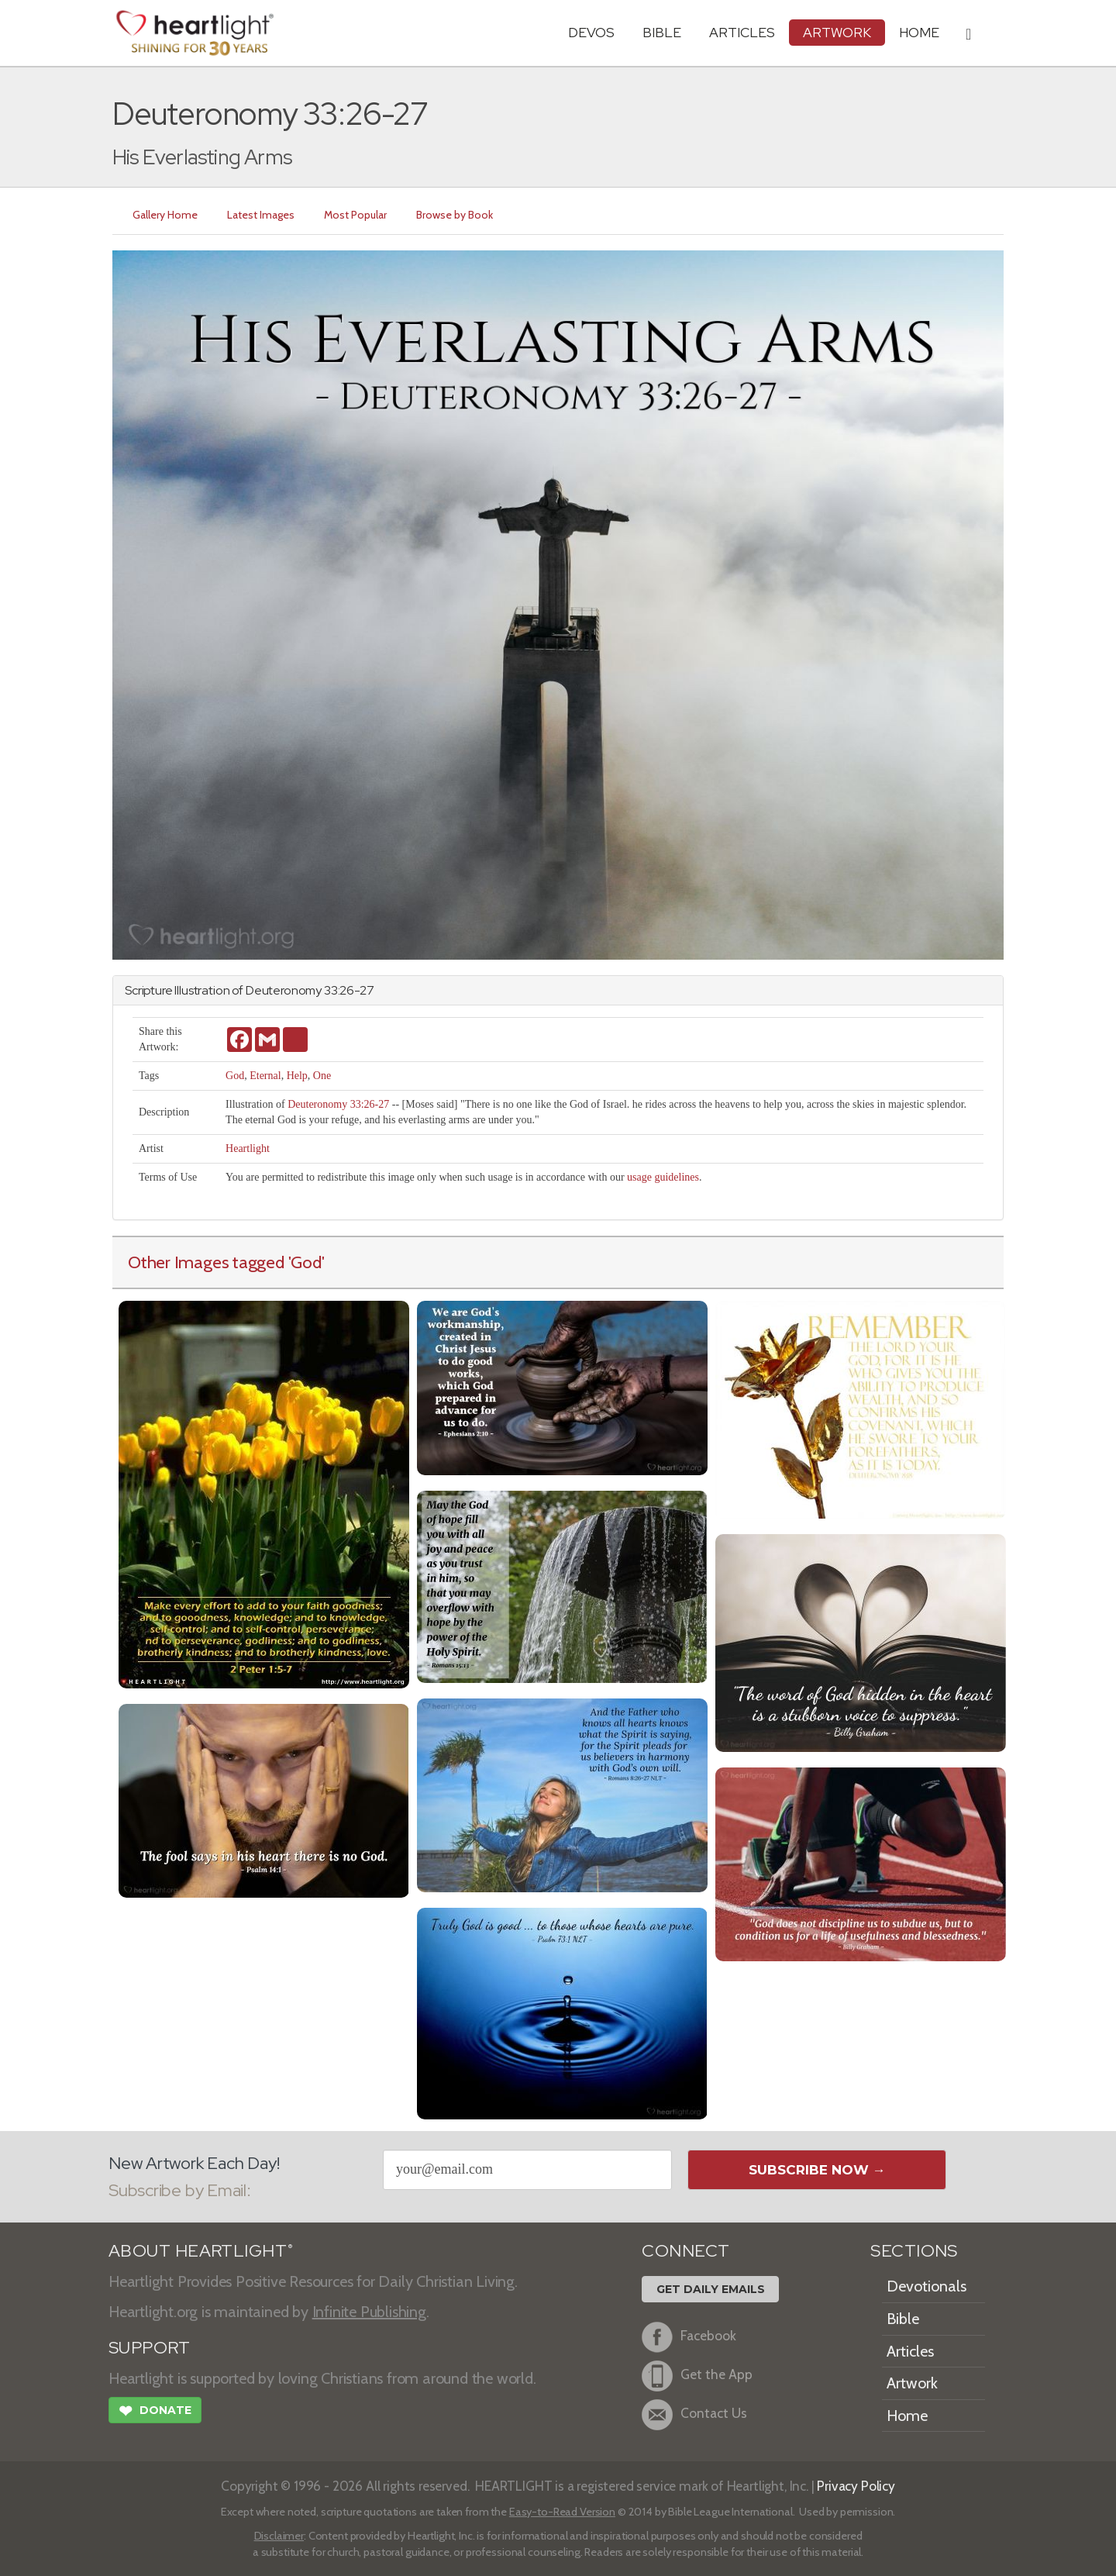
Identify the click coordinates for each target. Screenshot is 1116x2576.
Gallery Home (165, 215)
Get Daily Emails (710, 2289)
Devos (591, 32)
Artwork (837, 32)
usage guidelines (663, 1177)
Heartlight (248, 1148)
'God (305, 1262)
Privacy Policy (856, 2486)
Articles (742, 32)
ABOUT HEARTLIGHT (200, 2251)
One (322, 1075)
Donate (155, 2412)
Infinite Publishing (369, 2311)
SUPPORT (149, 2347)
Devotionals (926, 2286)
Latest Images (260, 215)
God (235, 1075)
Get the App (697, 2376)
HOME (919, 32)
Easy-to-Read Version (562, 2512)
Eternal (265, 1075)
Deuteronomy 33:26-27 (338, 1104)
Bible (661, 32)
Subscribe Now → (817, 2170)
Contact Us (694, 2414)
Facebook (689, 2337)
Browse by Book (454, 215)
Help (297, 1075)
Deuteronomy (284, 990)
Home (907, 2415)
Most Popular (355, 215)
